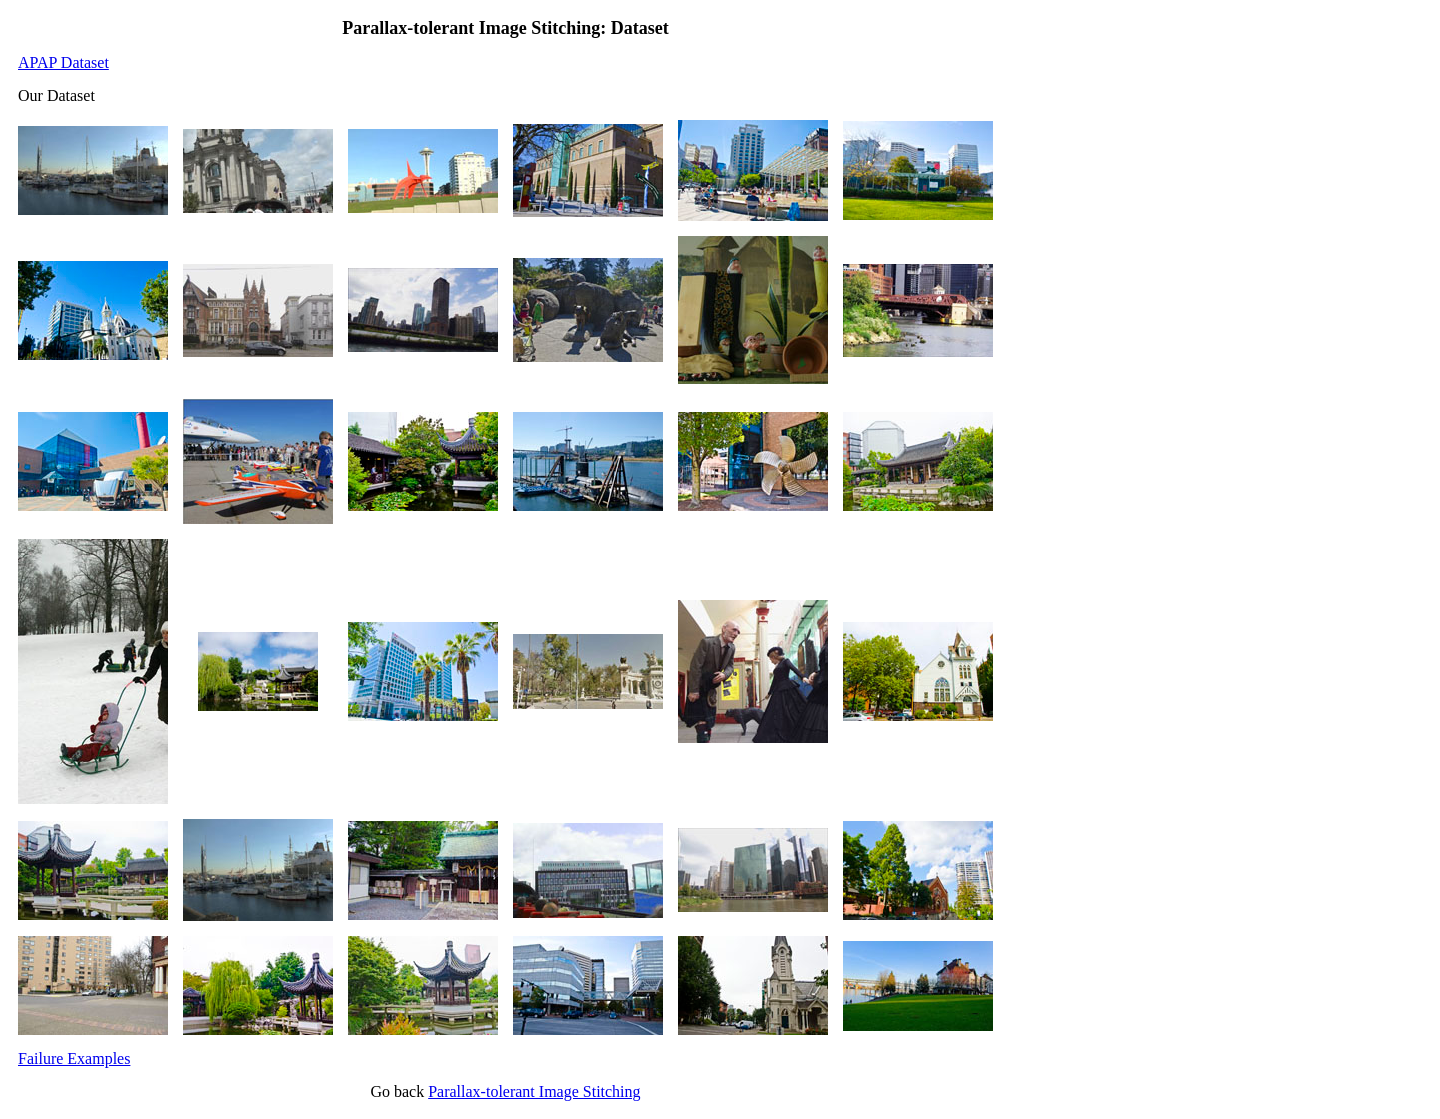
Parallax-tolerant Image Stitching (534, 1091)
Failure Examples (74, 1058)
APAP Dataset (63, 62)
